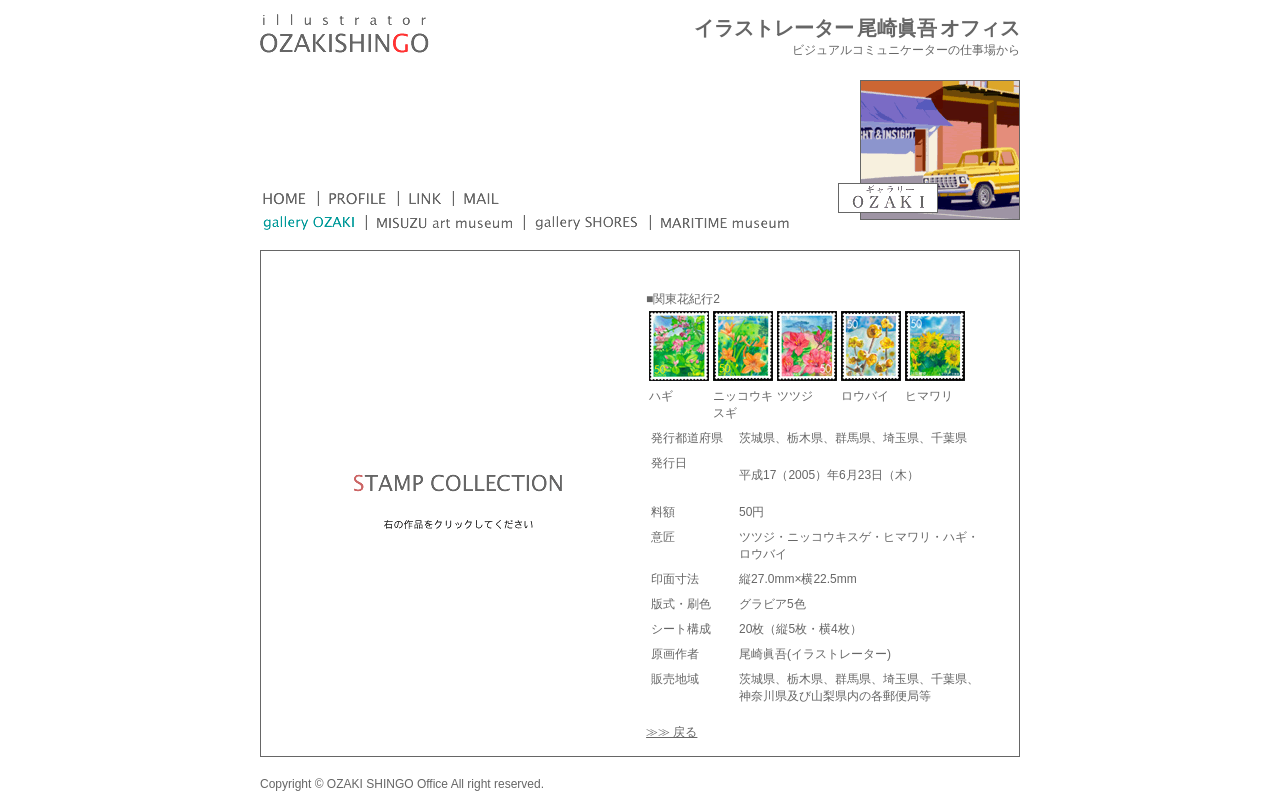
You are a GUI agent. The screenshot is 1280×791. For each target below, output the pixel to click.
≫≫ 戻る (671, 732)
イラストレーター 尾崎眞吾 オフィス (857, 28)
